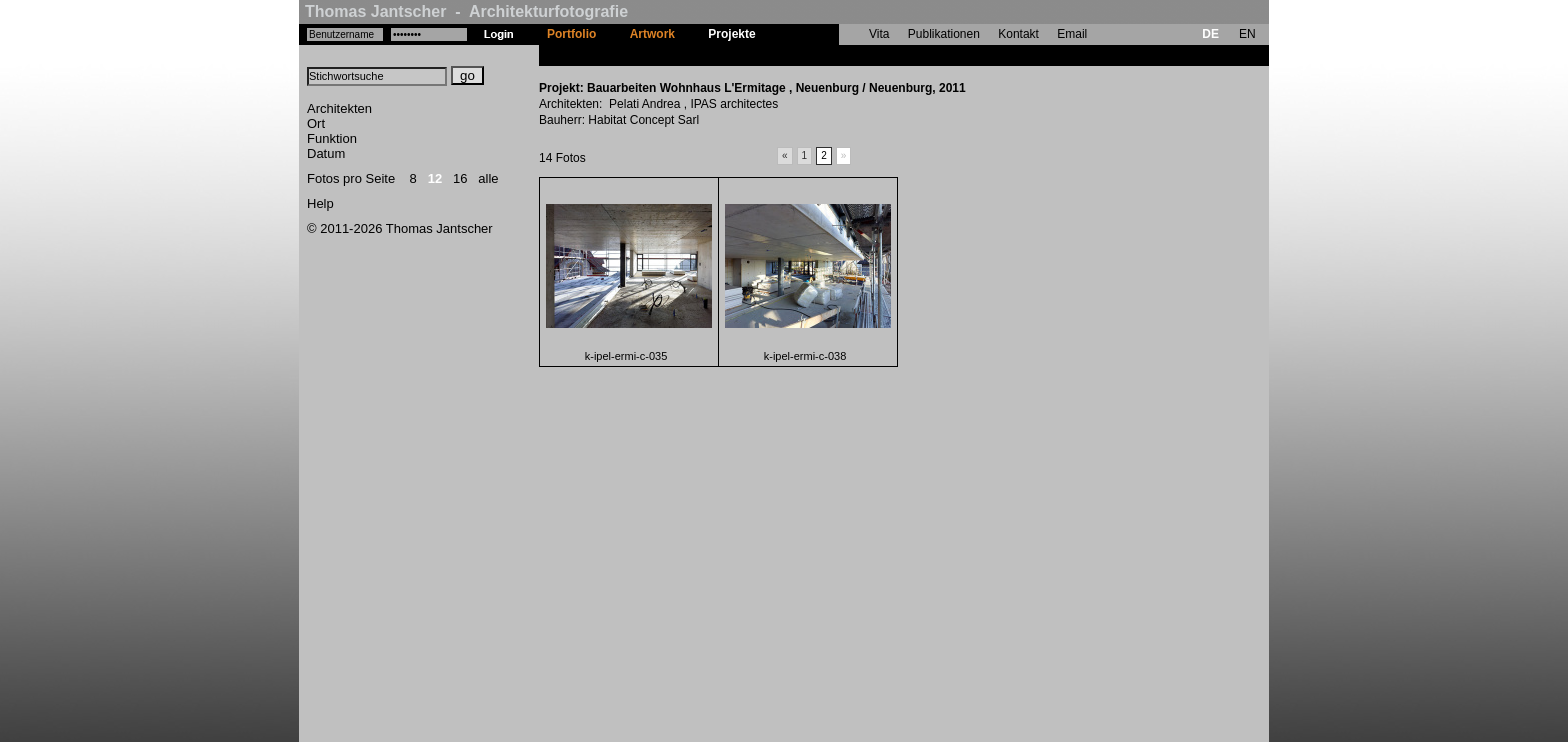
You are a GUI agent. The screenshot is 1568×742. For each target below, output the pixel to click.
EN (1247, 34)
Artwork (652, 34)
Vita (879, 34)
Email (1072, 34)
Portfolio (571, 34)
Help (320, 203)
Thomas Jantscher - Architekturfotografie (466, 11)
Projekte (731, 34)
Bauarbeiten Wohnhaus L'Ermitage (871, 55)
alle (488, 178)
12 (435, 178)
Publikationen (944, 34)
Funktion (332, 138)
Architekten (339, 108)
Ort (316, 123)
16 (460, 178)
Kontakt (1018, 34)
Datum (326, 153)
